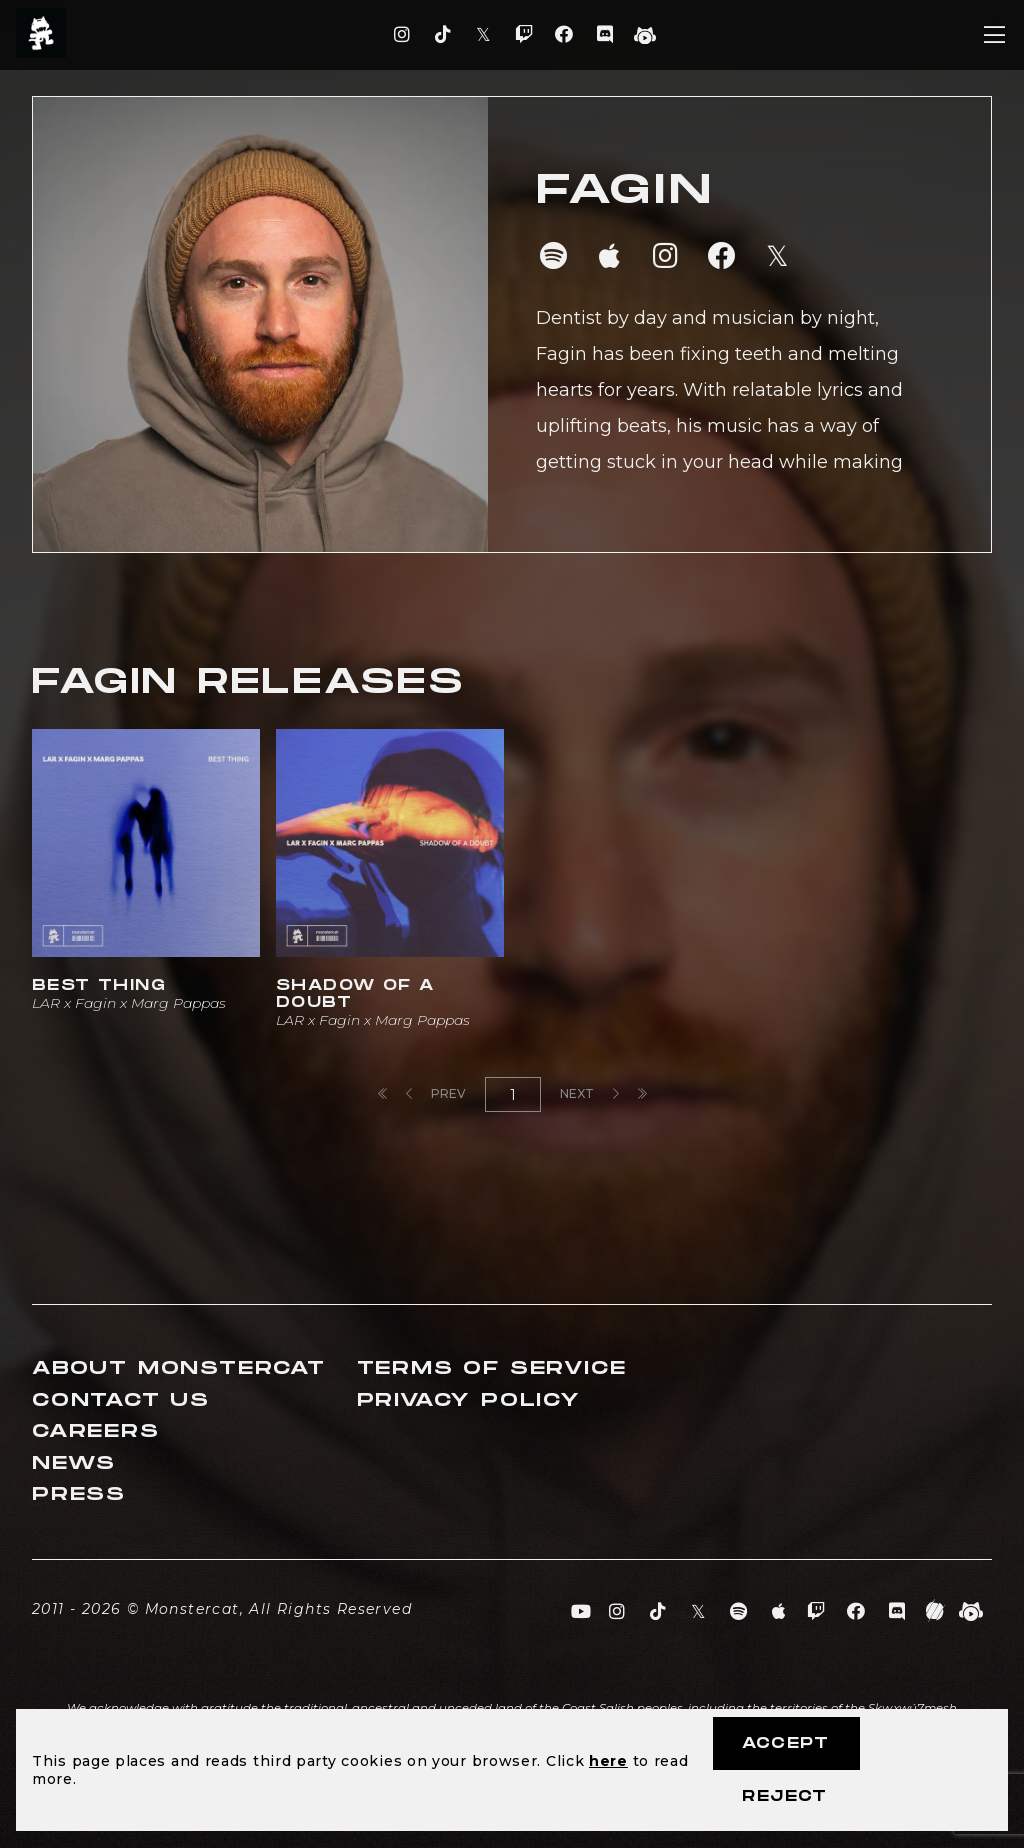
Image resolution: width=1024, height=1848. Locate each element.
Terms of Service (492, 1368)
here (608, 1761)
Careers (96, 1431)
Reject (784, 1796)
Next (589, 1093)
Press (79, 1494)
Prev (436, 1093)
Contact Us (121, 1400)
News (74, 1463)
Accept (785, 1743)
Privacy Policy (469, 1400)
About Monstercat (179, 1368)
